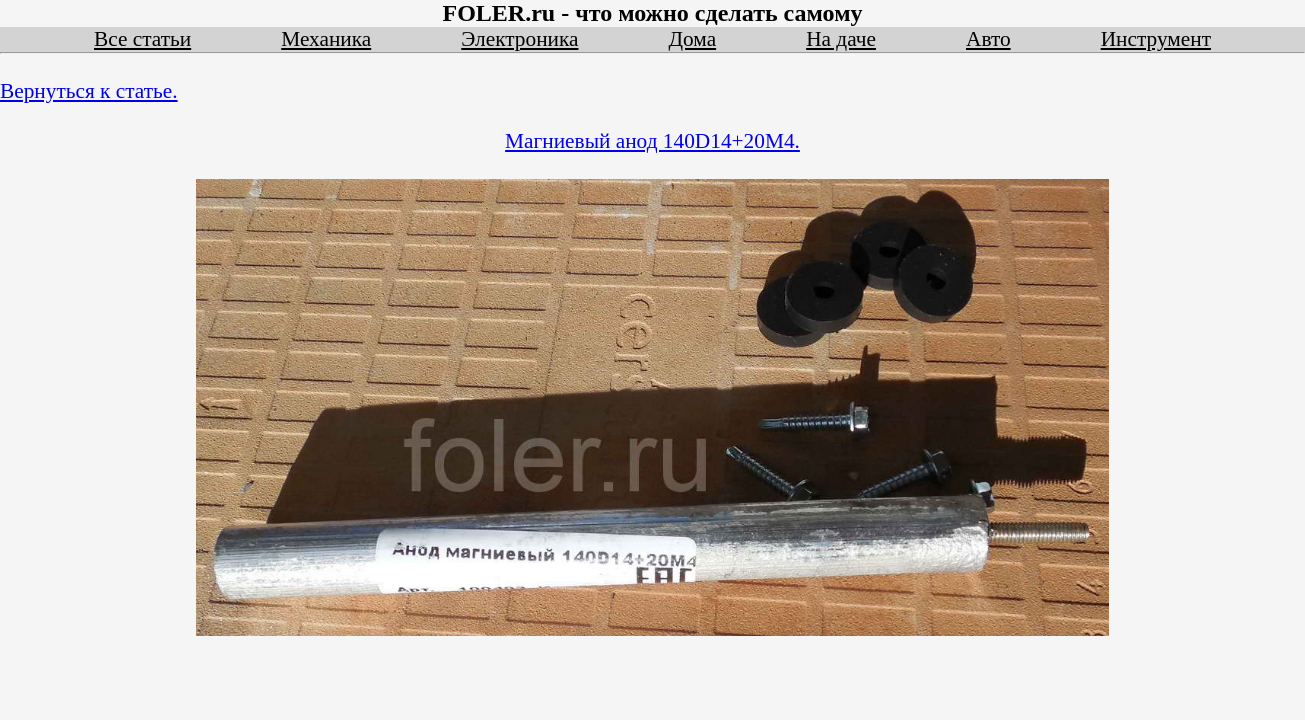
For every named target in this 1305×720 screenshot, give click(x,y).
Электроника (519, 39)
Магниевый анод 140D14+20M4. (652, 141)
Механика (326, 39)
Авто (988, 39)
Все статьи (142, 39)
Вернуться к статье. (89, 91)
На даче (841, 39)
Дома (693, 39)
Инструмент (1156, 39)
